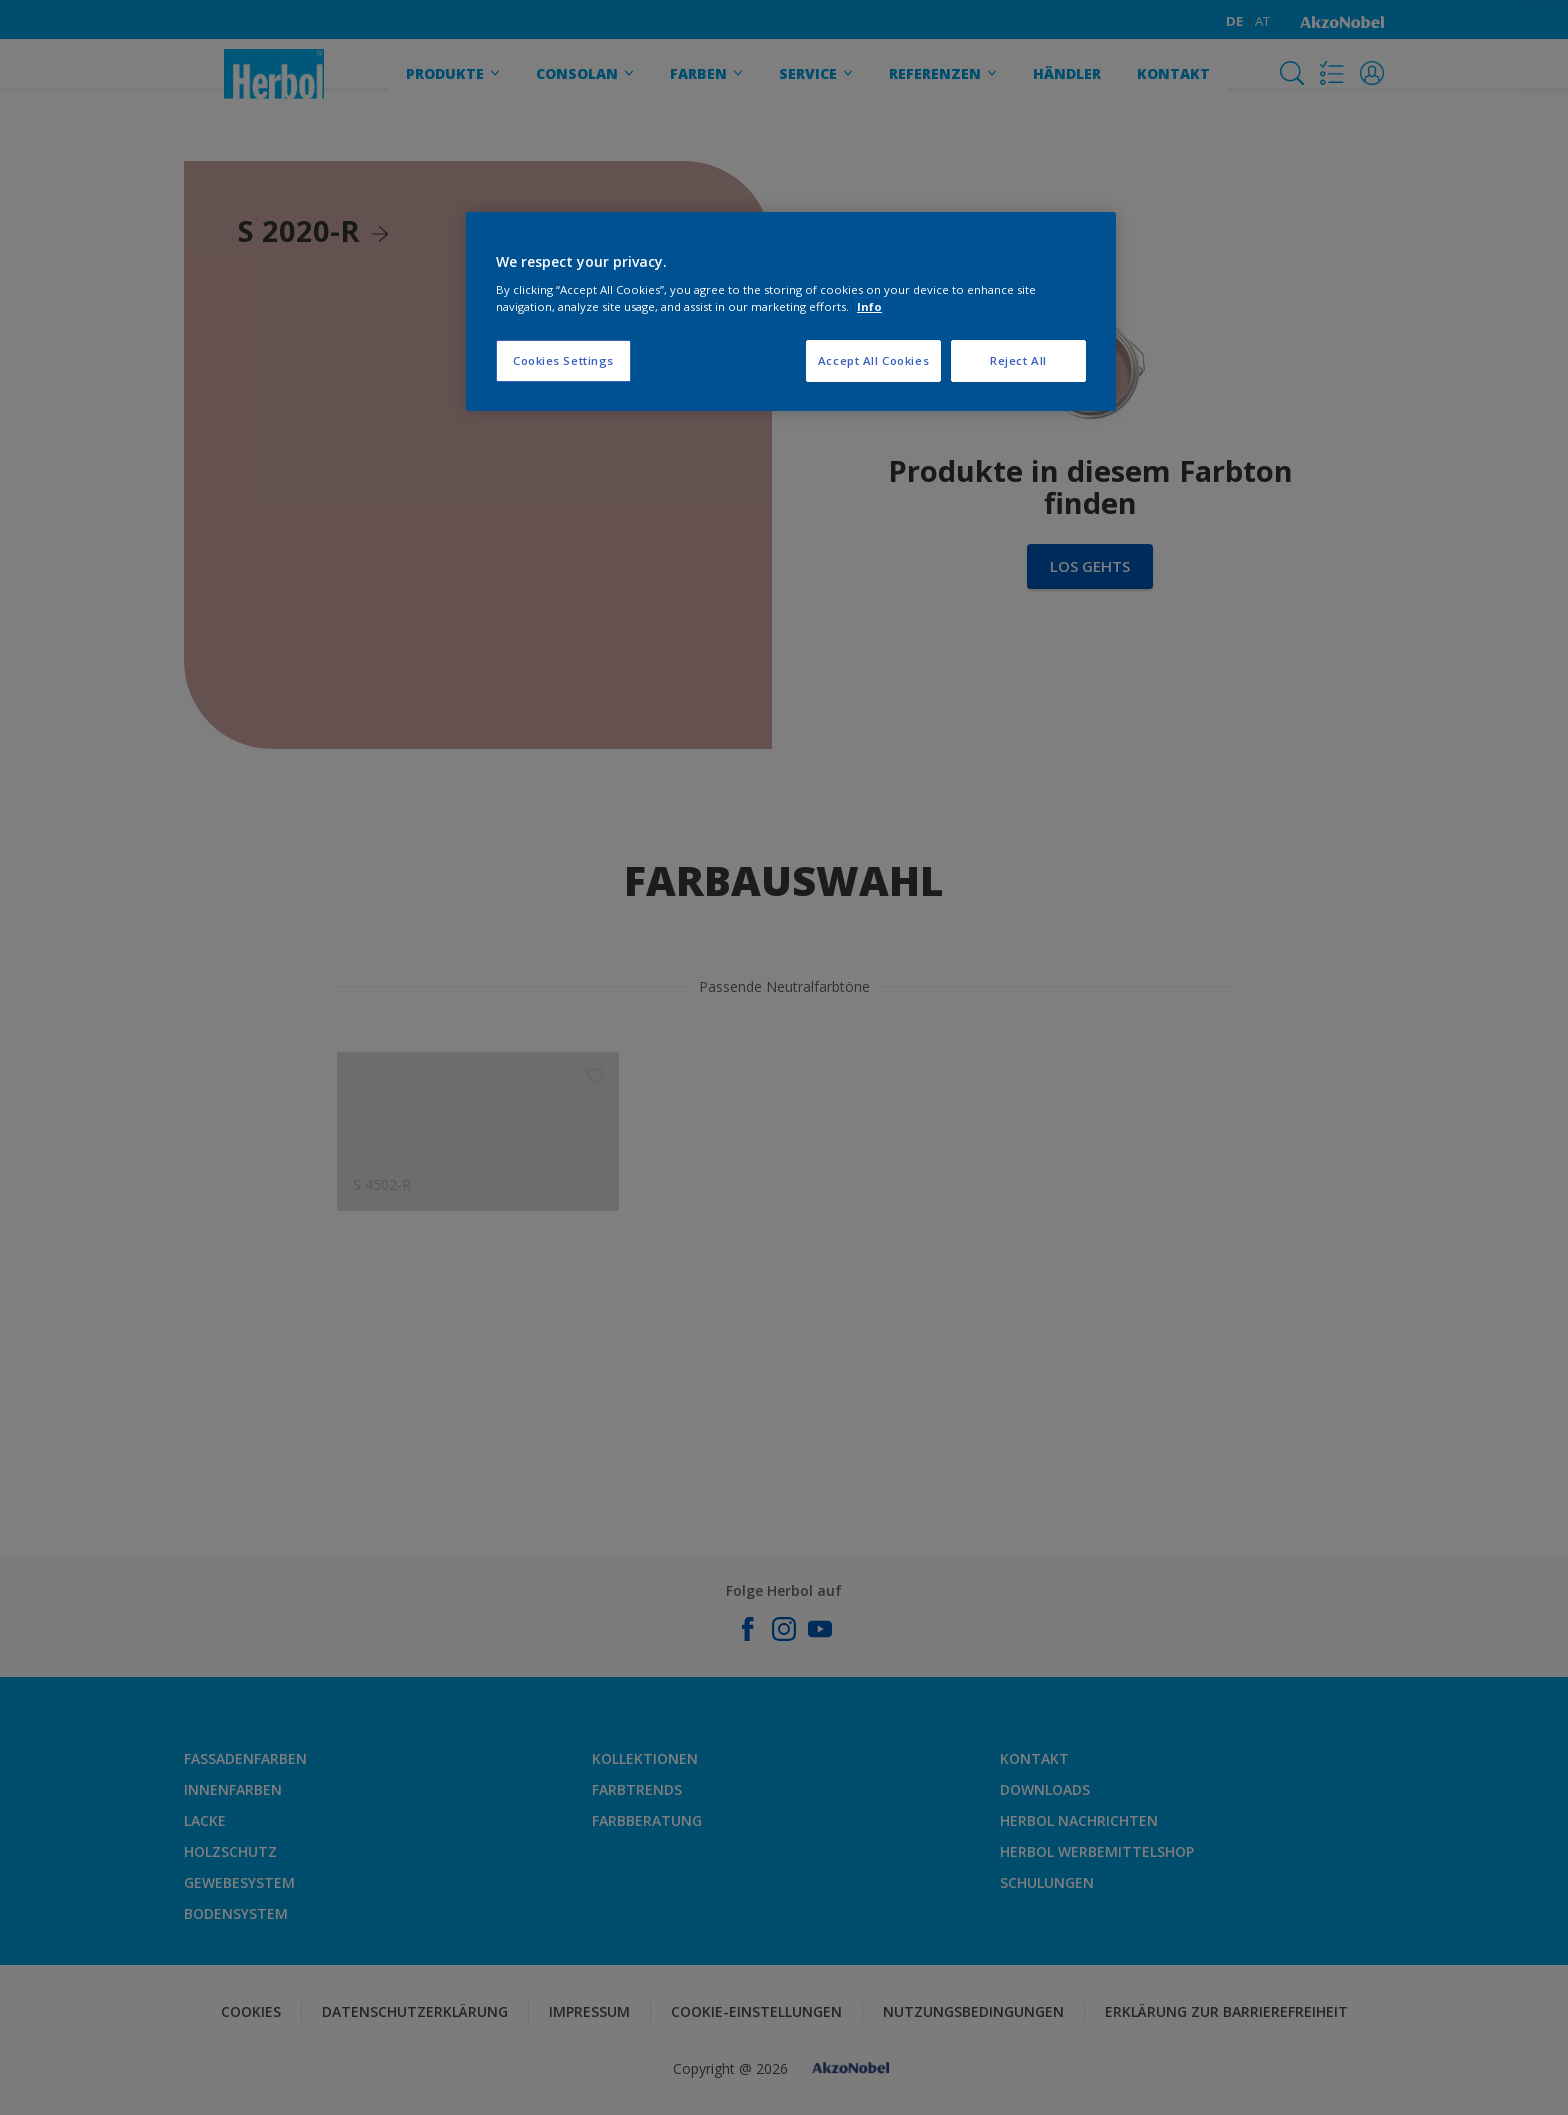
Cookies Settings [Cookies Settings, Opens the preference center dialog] (563, 360)
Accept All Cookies (873, 360)
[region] (791, 312)
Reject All (1018, 360)
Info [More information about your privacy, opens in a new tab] (869, 306)
